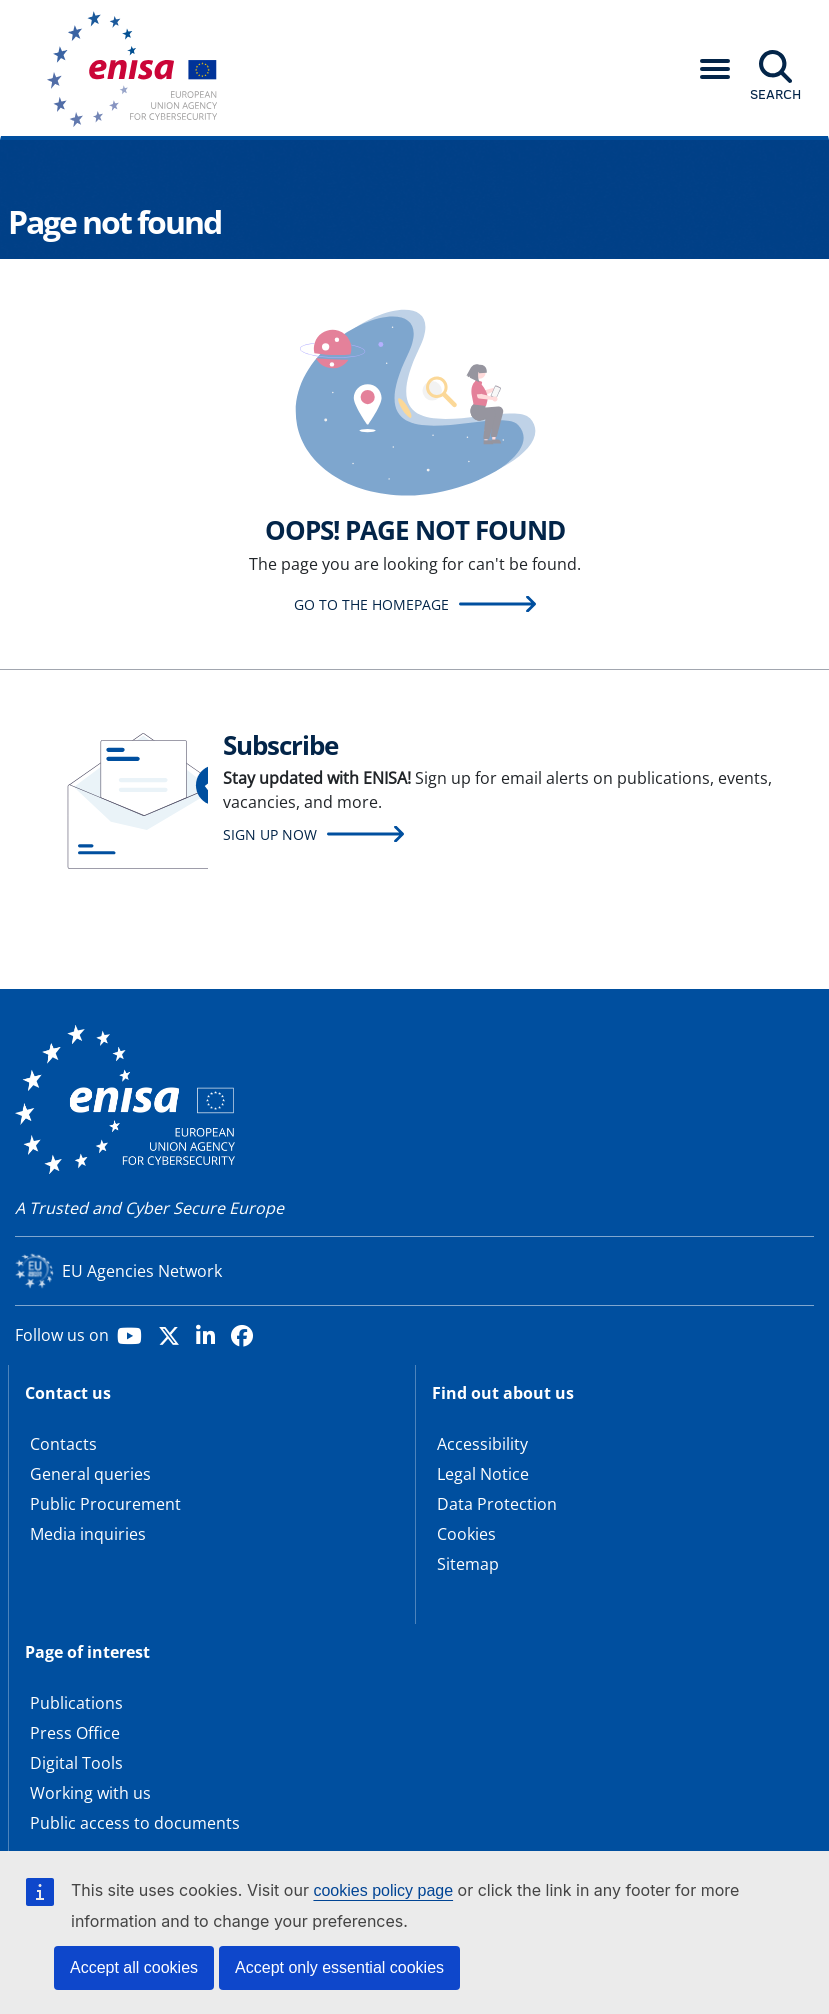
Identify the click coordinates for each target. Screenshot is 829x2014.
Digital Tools (76, 1763)
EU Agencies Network (142, 1271)
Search (775, 94)
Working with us (90, 1793)
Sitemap (468, 1564)
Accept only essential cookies (339, 1967)
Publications (76, 1703)
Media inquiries (88, 1534)
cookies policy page (383, 1890)
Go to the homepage (371, 604)
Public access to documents (135, 1823)
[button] (715, 69)
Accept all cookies (134, 1967)
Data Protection (497, 1504)
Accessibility (482, 1444)
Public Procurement (105, 1504)
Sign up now (270, 834)
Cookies (466, 1534)
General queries (90, 1474)
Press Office (75, 1733)
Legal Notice (483, 1474)
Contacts (63, 1444)
